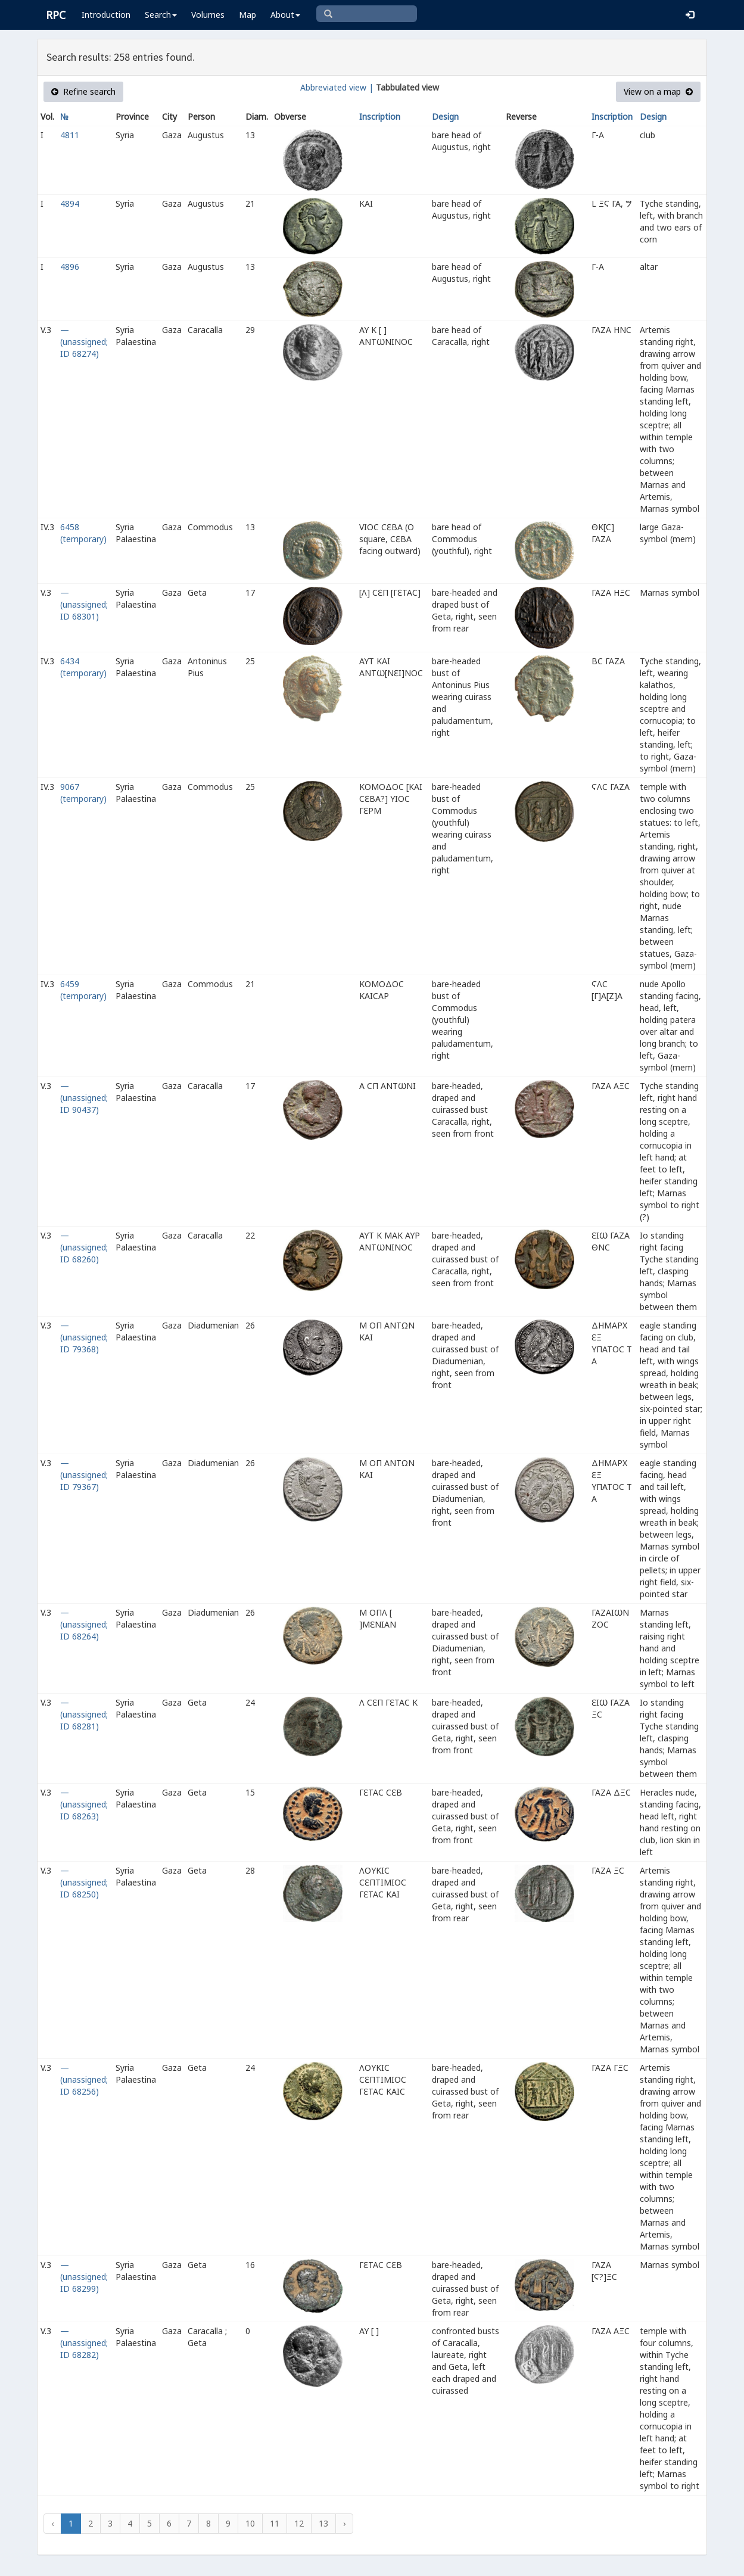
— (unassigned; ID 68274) (84, 341)
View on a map (658, 91)
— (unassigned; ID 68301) (84, 604)
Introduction (106, 14)
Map (247, 14)
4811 (69, 135)
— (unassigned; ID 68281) (84, 1714)
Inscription (379, 116)
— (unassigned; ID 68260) (84, 1247)
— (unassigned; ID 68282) (84, 2342)
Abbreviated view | (336, 87)
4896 (69, 266)
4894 (69, 203)
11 (274, 2523)
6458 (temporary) (83, 533)
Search (161, 14)
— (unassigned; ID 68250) (84, 1882)
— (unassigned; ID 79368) (84, 1337)
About (285, 14)
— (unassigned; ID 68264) (84, 1624)
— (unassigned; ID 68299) (84, 2276)
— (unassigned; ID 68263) (84, 1804)
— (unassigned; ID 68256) (84, 2079)
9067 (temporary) (83, 792)
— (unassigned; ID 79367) (84, 1474)
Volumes (208, 14)
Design (445, 116)
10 (250, 2523)
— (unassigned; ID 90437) (84, 1097)
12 (299, 2523)
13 (323, 2523)
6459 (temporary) (83, 989)
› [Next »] (344, 2523)
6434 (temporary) (83, 667)
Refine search (83, 91)
